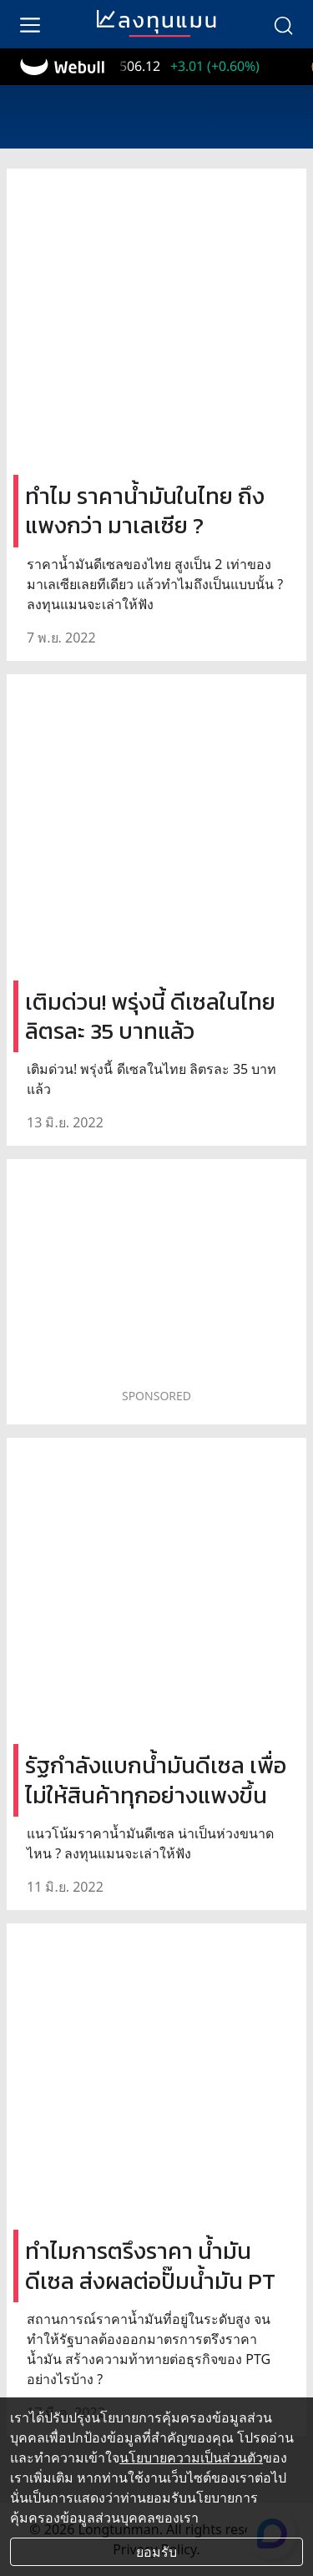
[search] (283, 24)
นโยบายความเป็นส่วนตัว (191, 2457)
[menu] (30, 24)
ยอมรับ (156, 2552)
